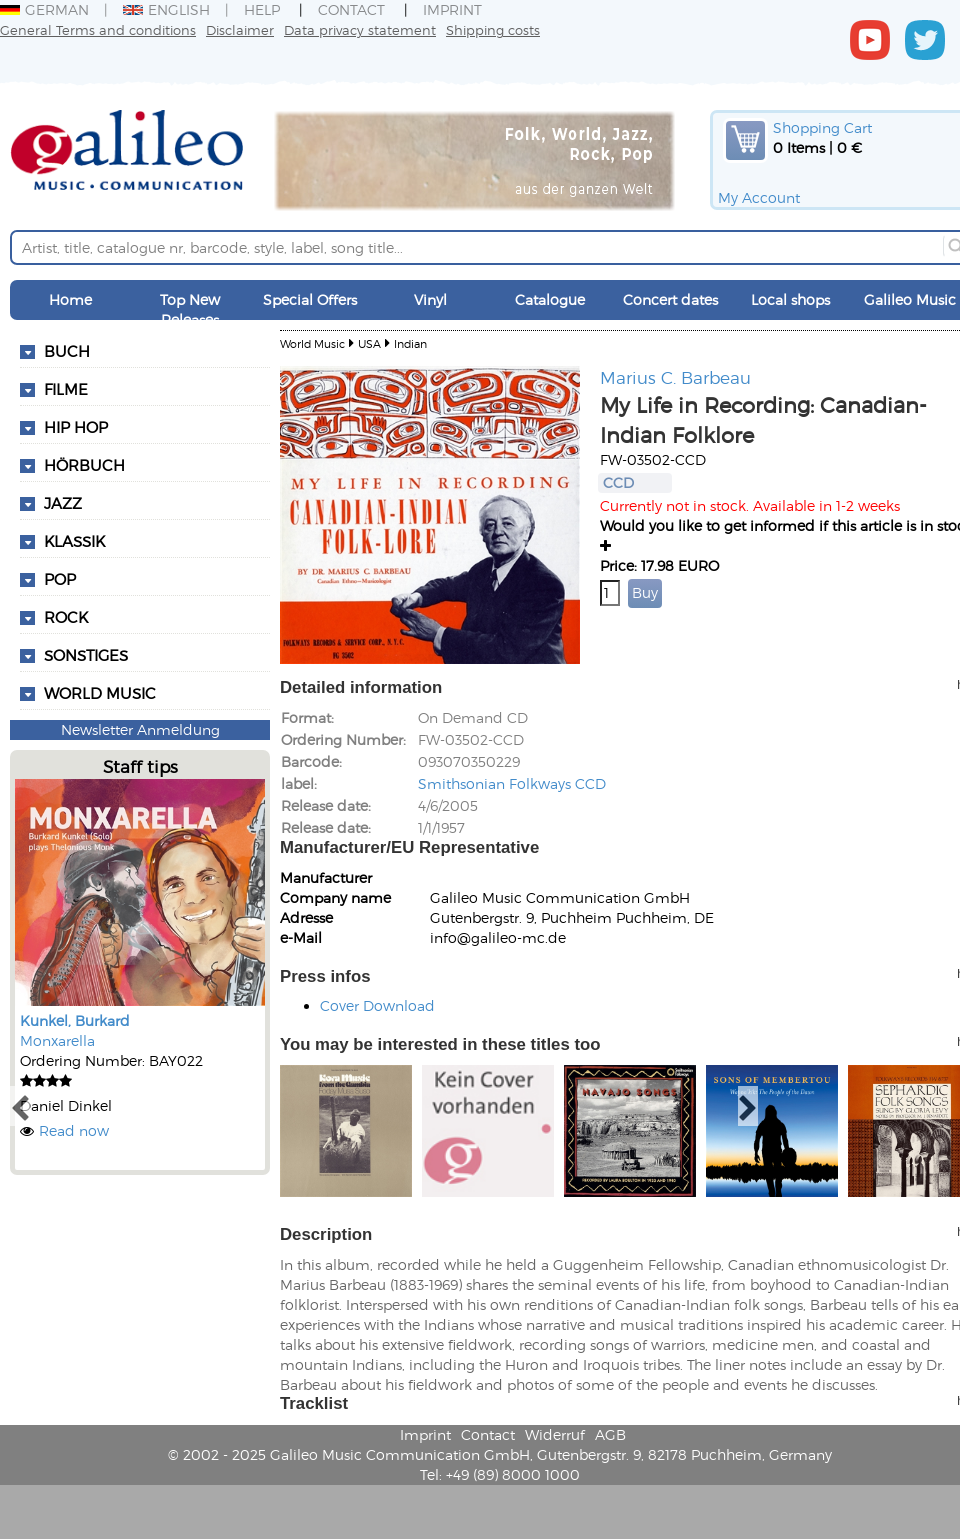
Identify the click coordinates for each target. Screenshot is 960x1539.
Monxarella (57, 1040)
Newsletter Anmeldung (140, 729)
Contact (351, 9)
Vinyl (430, 299)
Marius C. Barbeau (675, 377)
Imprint (452, 9)
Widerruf (555, 1434)
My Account (759, 197)
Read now (74, 1130)
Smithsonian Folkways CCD (512, 783)
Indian (410, 343)
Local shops (790, 299)
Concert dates (670, 299)
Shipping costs (493, 29)
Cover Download (377, 1005)
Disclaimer (240, 29)
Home (70, 299)
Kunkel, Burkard (75, 1020)
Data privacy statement (360, 29)
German (44, 9)
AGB (610, 1434)
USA (369, 343)
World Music (100, 693)
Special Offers (310, 299)
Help (262, 9)
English (166, 9)
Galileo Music (910, 299)
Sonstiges (86, 655)
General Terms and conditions (98, 29)
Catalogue (550, 299)
